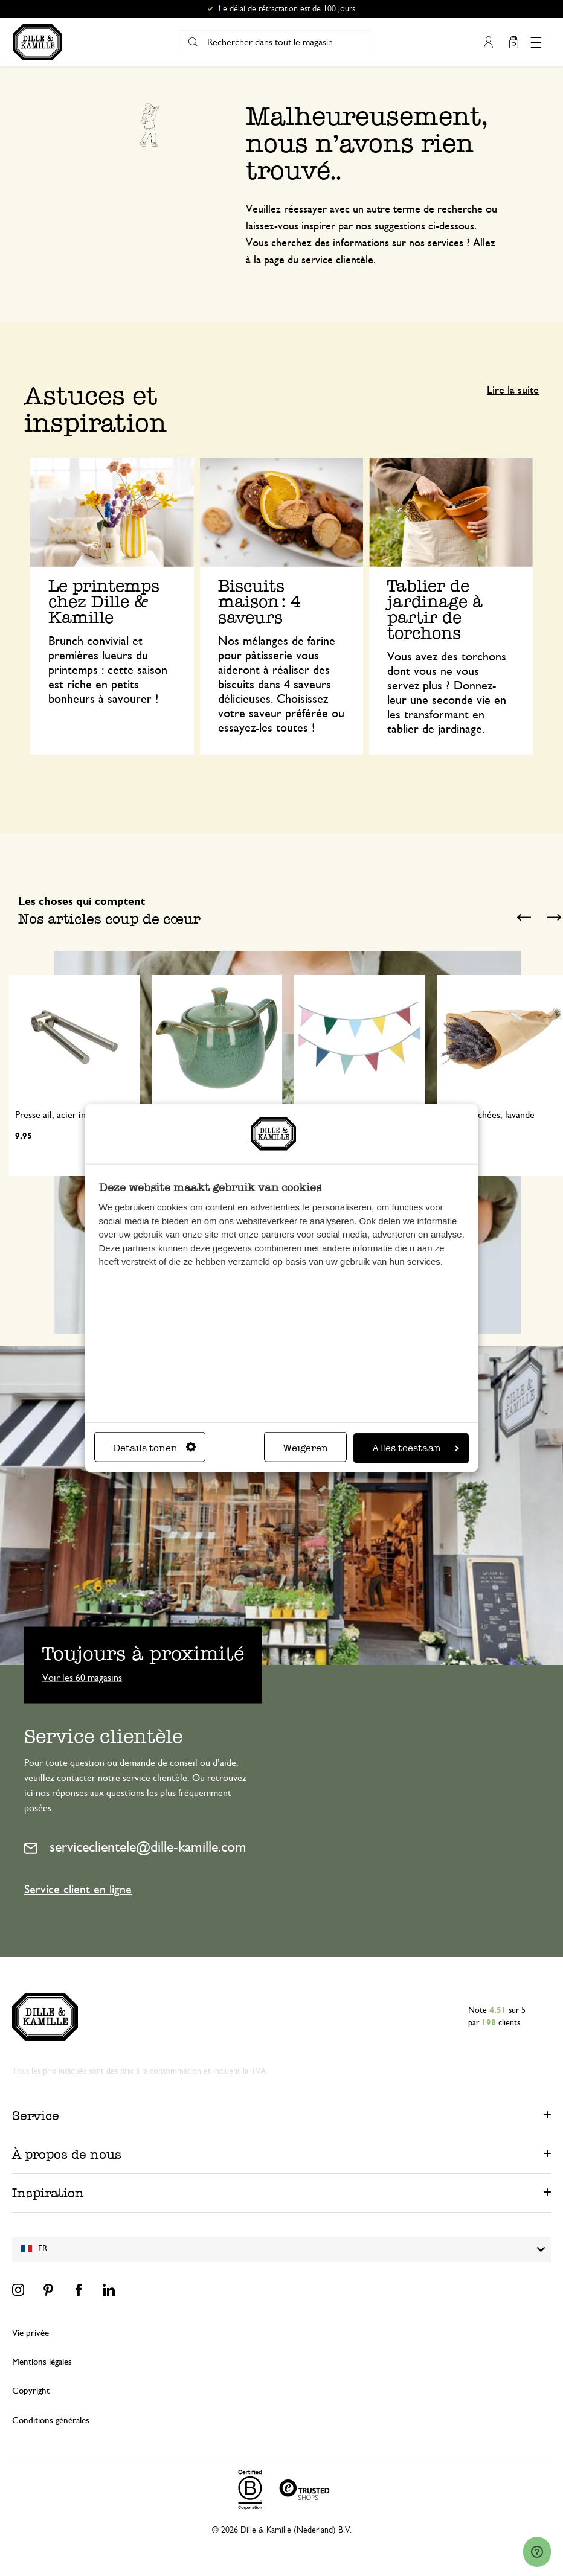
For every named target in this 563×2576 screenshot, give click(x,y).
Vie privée (30, 2333)
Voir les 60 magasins (82, 1677)
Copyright (31, 2390)
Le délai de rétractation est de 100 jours (287, 9)
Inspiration (48, 2192)
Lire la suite (513, 390)
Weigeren (305, 1448)
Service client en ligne (78, 1890)
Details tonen (154, 1448)
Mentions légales (42, 2362)
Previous (524, 918)
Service (35, 2115)
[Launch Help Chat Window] (537, 2552)
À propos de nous (66, 2154)
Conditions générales (50, 2420)
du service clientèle (330, 260)
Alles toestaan (415, 1448)
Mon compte (488, 42)
